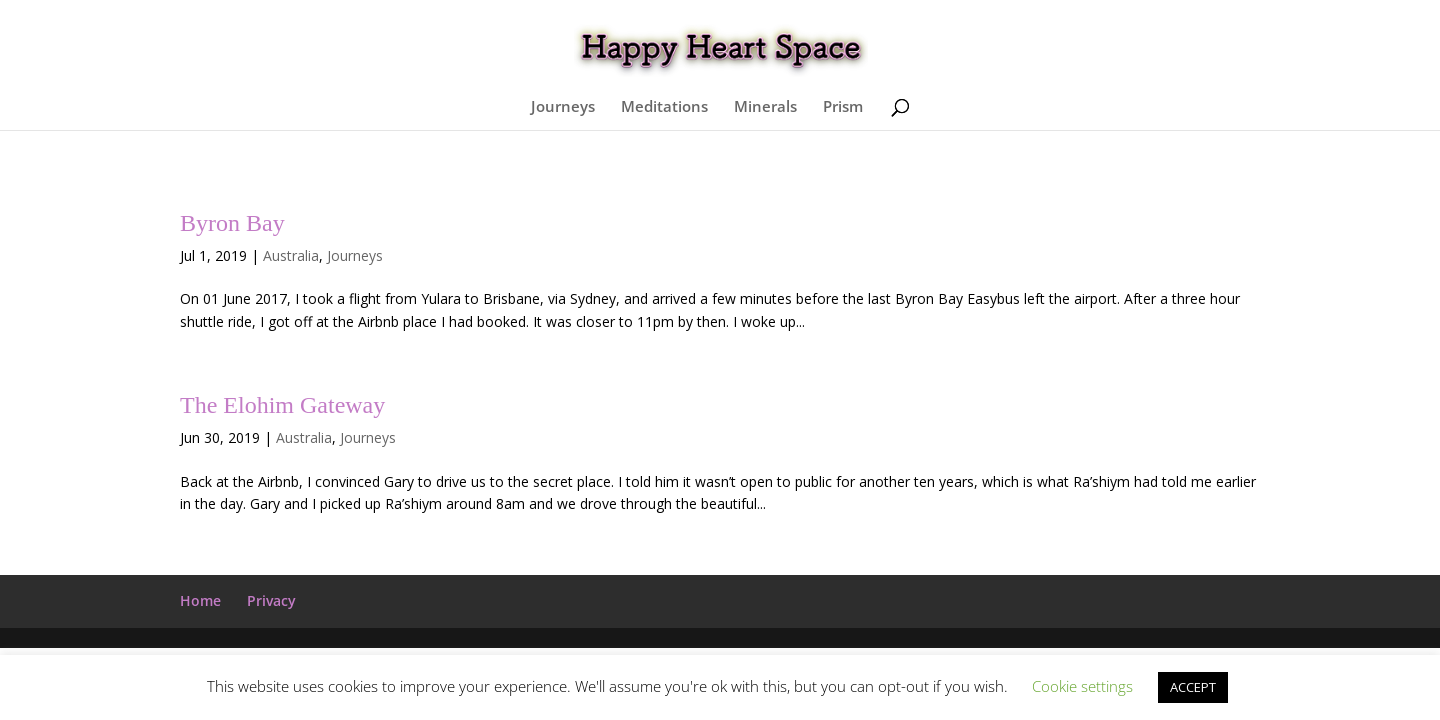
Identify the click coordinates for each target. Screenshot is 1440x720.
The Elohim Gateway (282, 405)
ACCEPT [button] (1193, 687)
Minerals (765, 107)
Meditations (664, 107)
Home (200, 600)
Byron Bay (232, 223)
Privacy (271, 600)
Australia (291, 255)
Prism (843, 107)
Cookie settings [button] (1082, 686)
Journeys (563, 107)
